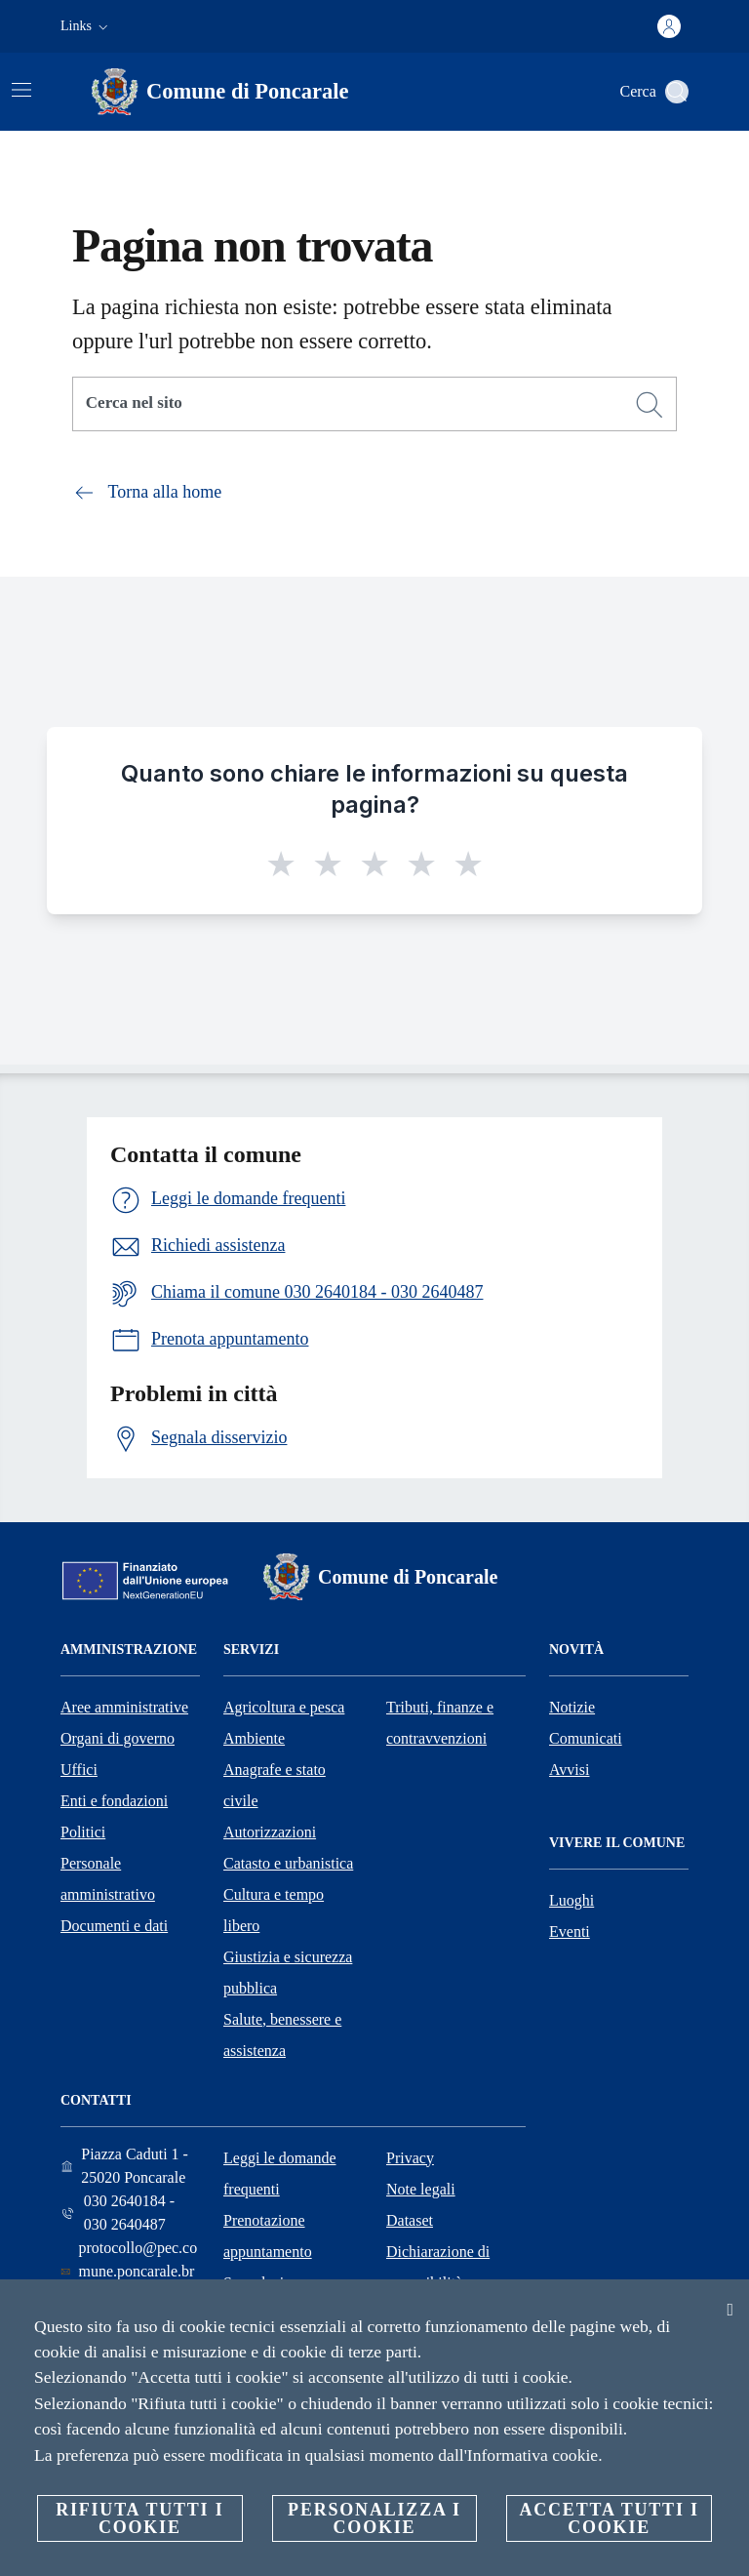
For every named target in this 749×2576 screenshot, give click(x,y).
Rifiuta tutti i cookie (139, 2518)
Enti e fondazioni (114, 1800)
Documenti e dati (114, 1925)
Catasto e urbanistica (288, 1863)
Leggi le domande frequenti (279, 2173)
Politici (82, 1832)
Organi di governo (117, 1738)
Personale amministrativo (107, 1879)
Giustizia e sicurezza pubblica (287, 1972)
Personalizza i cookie (374, 2518)
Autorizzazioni (269, 1832)
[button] (86, 26)
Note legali (420, 2189)
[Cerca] (677, 91)
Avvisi (569, 1769)
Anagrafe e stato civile (274, 1785)
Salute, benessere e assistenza (282, 2035)
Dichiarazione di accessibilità (438, 2267)
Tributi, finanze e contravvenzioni (439, 1723)
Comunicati (585, 1738)
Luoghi (571, 1900)
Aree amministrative (124, 1707)
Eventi (569, 1931)
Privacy (410, 2158)
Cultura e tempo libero (273, 1910)
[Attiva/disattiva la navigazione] (21, 89)
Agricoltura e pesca (283, 1707)
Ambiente (254, 1738)
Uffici (79, 1769)
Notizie (572, 1707)
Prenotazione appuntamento (267, 2236)
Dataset (409, 2220)
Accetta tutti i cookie (608, 2518)
